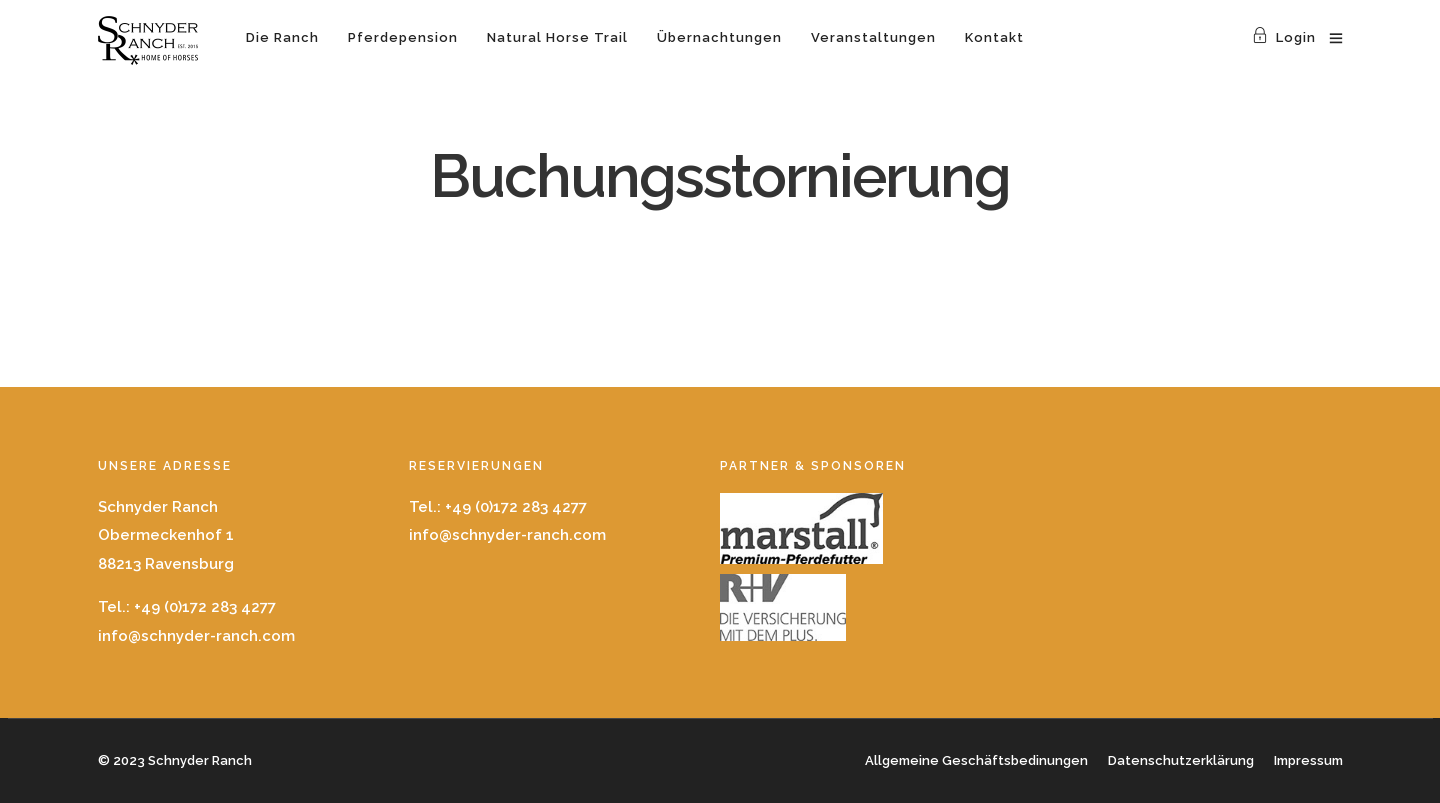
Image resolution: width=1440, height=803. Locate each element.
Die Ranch (282, 37)
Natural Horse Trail (557, 37)
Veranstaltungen (873, 37)
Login (1284, 37)
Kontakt (994, 37)
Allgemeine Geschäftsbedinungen (976, 760)
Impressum (1308, 760)
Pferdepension (403, 37)
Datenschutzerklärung (1181, 760)
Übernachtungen (719, 37)
